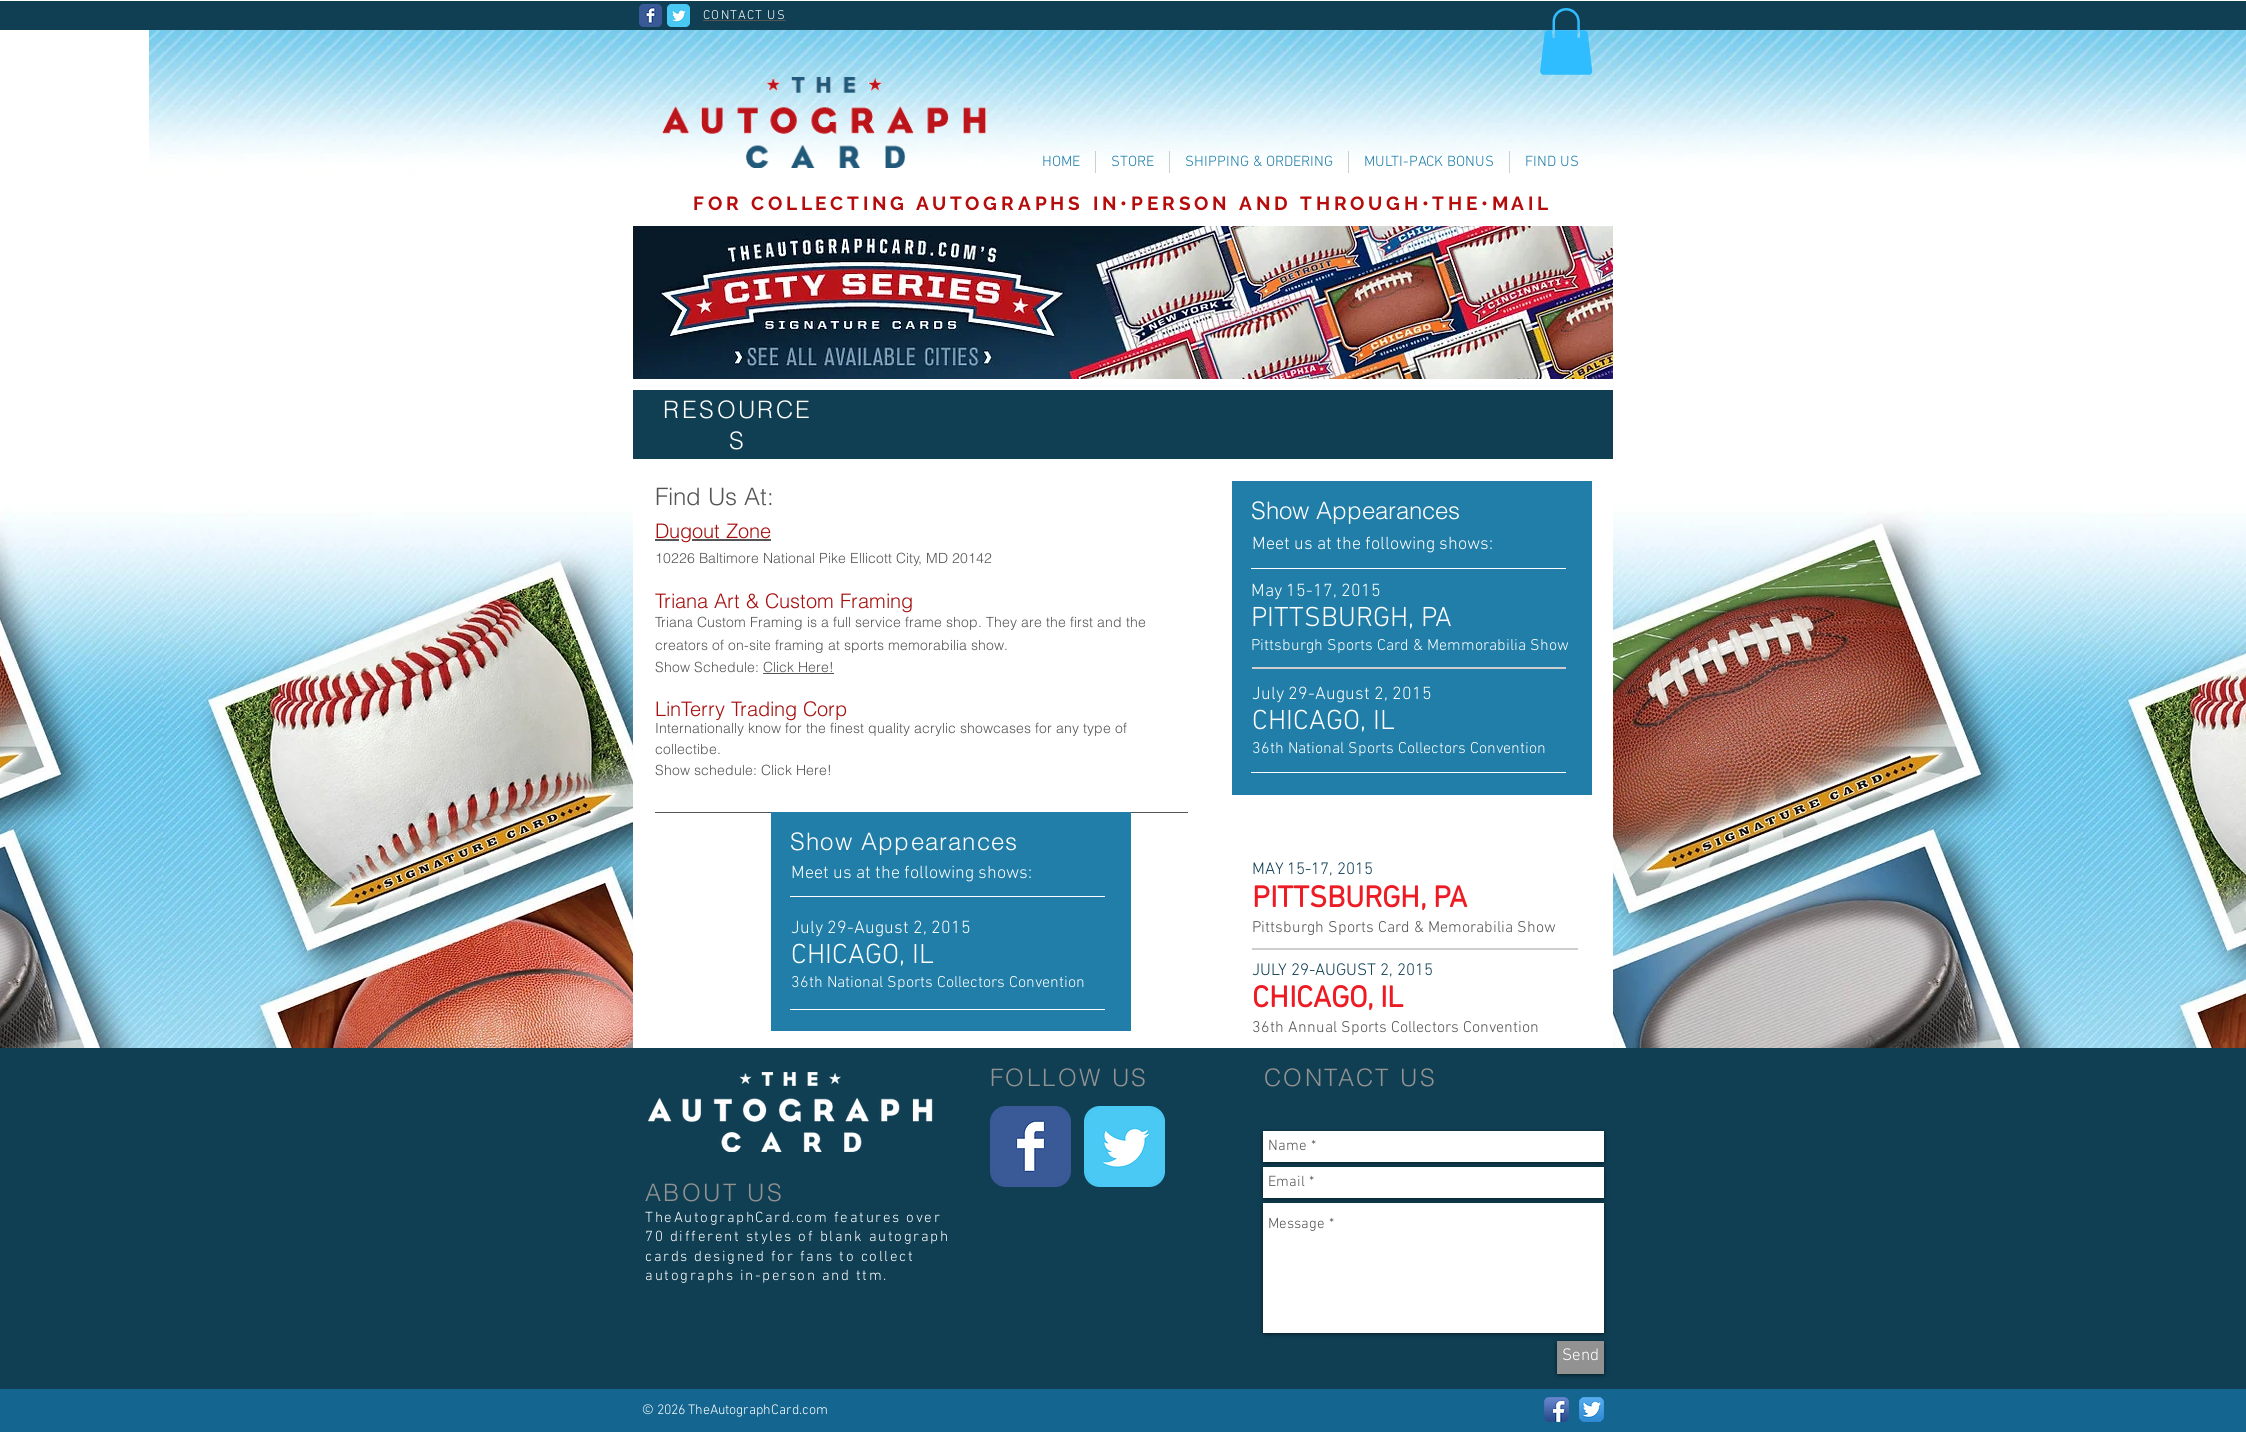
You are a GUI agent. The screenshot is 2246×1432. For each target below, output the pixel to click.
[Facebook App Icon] (1556, 1409)
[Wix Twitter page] (678, 15)
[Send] (1580, 1357)
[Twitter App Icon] (1591, 1409)
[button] (1566, 41)
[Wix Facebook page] (650, 15)
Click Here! (798, 667)
